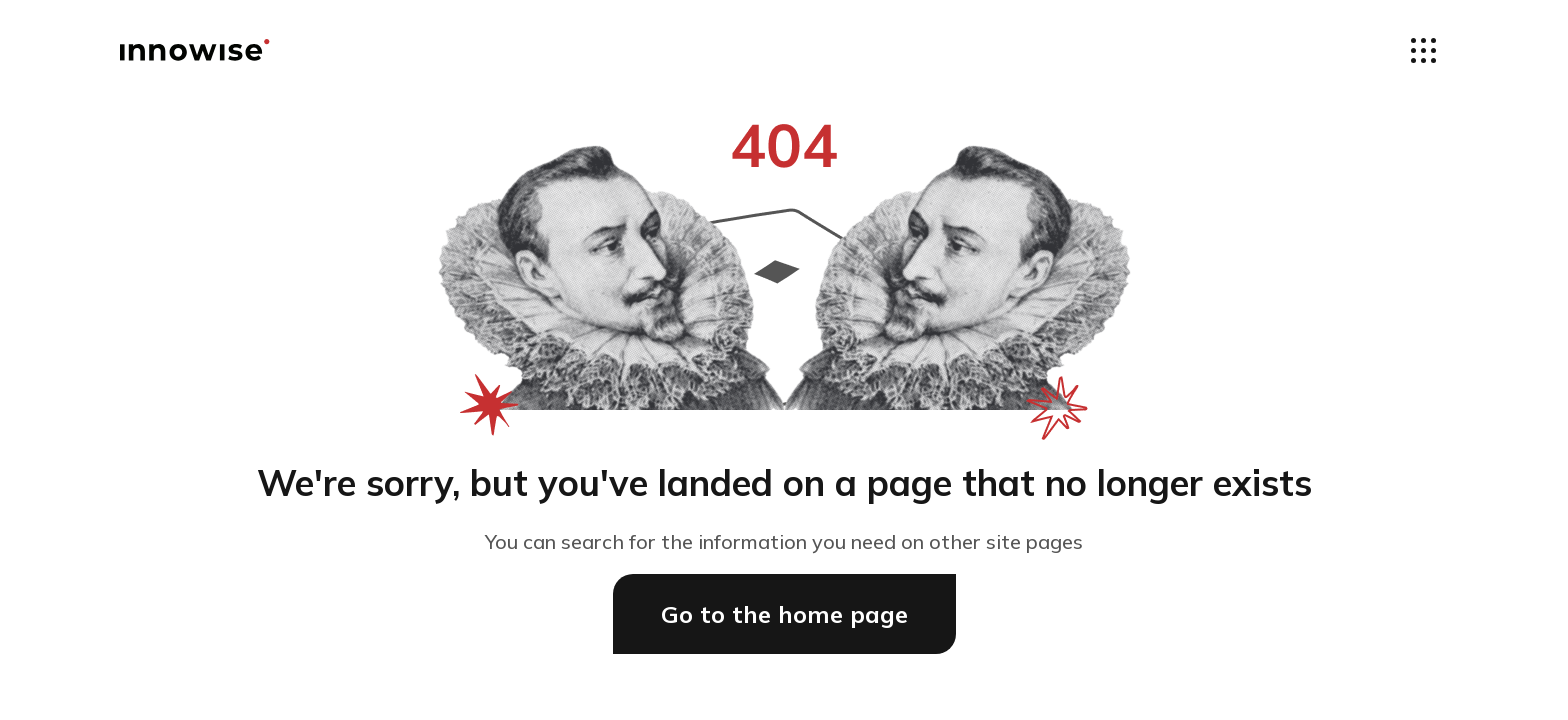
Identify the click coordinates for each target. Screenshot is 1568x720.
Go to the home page (784, 614)
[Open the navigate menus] (1423, 50)
